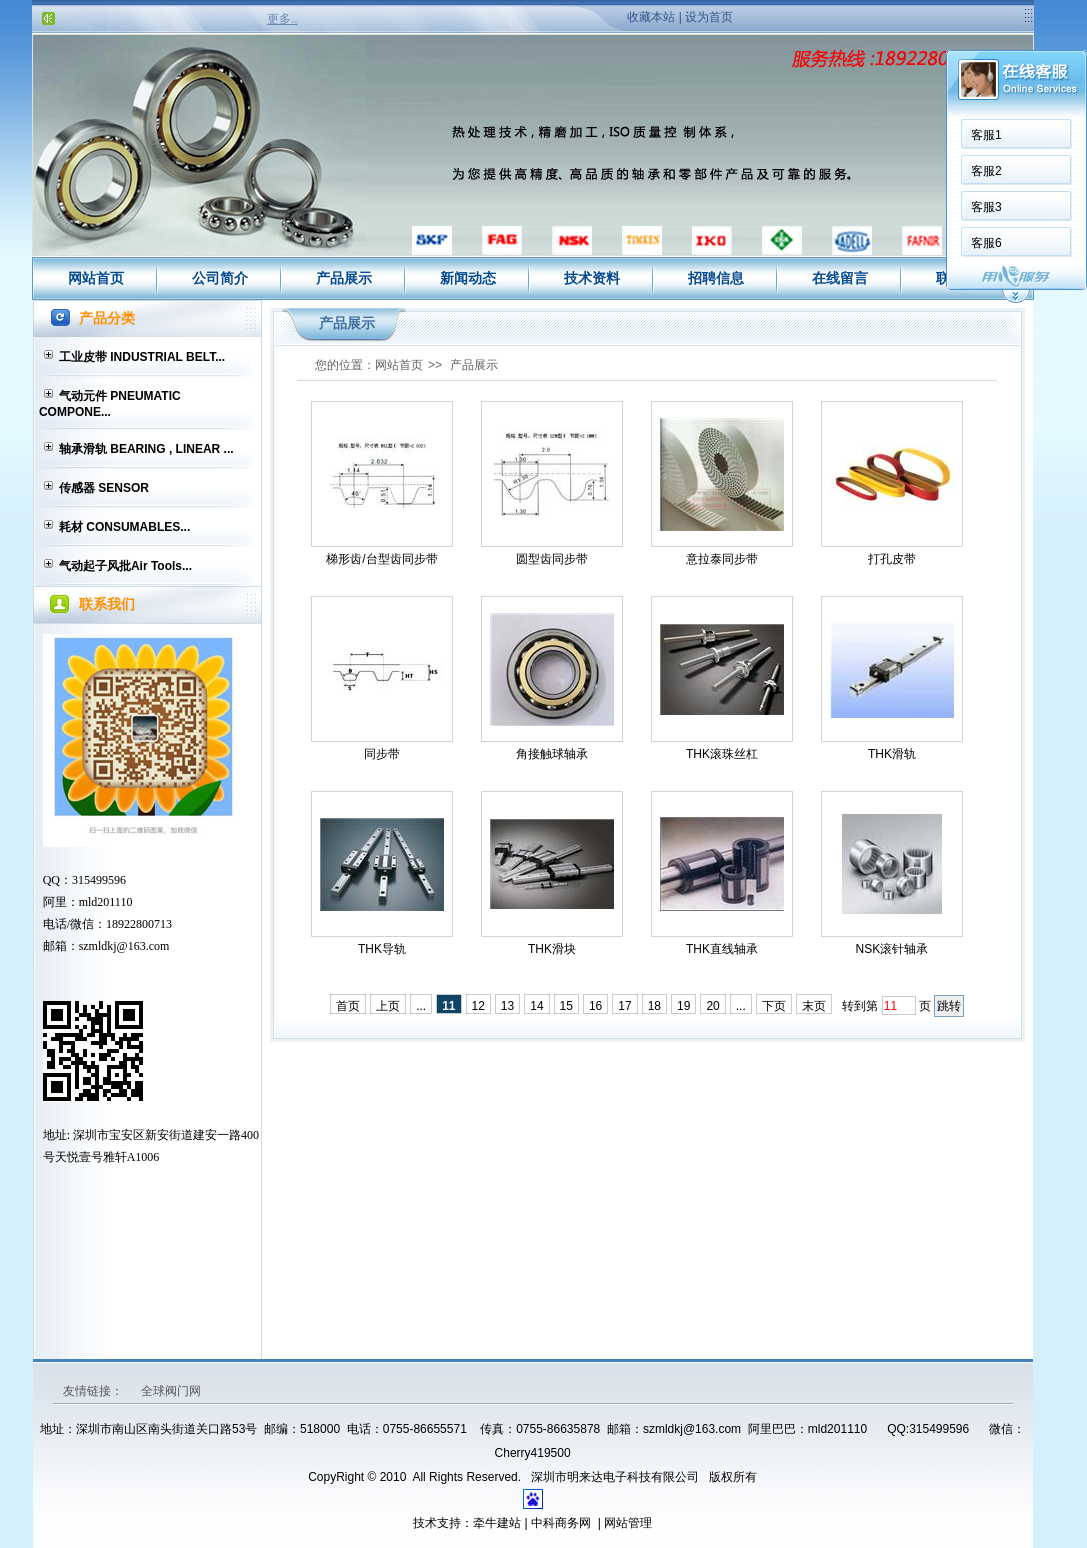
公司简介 (220, 278)
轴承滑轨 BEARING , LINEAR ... (146, 449)
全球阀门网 (171, 1391)
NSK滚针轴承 (892, 949)
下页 (774, 1006)
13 (507, 1006)
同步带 (382, 754)
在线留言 (840, 278)
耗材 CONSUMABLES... (124, 527)
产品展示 (344, 278)
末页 (814, 1006)
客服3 (986, 207)
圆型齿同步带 (552, 559)
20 (712, 1006)
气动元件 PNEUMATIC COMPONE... (110, 404)
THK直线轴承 (722, 949)
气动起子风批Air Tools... (125, 566)
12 (478, 1006)
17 (624, 1006)
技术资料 (592, 278)
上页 (388, 1006)
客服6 (986, 243)
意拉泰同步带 (722, 559)
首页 (348, 1006)
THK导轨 (382, 949)
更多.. (282, 19)
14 (536, 1006)
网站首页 (96, 278)
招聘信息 (716, 278)
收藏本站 (651, 17)
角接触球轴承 (552, 754)
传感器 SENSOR (104, 488)
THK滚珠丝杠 (722, 754)
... (421, 1006)
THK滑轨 (892, 754)
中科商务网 (561, 1523)
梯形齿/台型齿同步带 (381, 559)
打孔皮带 (892, 559)
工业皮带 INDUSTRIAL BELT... (142, 357)
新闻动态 (468, 278)
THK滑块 (552, 949)
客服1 (986, 135)
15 (566, 1006)
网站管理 (628, 1523)
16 (595, 1006)
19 (683, 1006)
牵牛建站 (497, 1523)
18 (654, 1006)
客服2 (986, 171)
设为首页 (709, 17)
